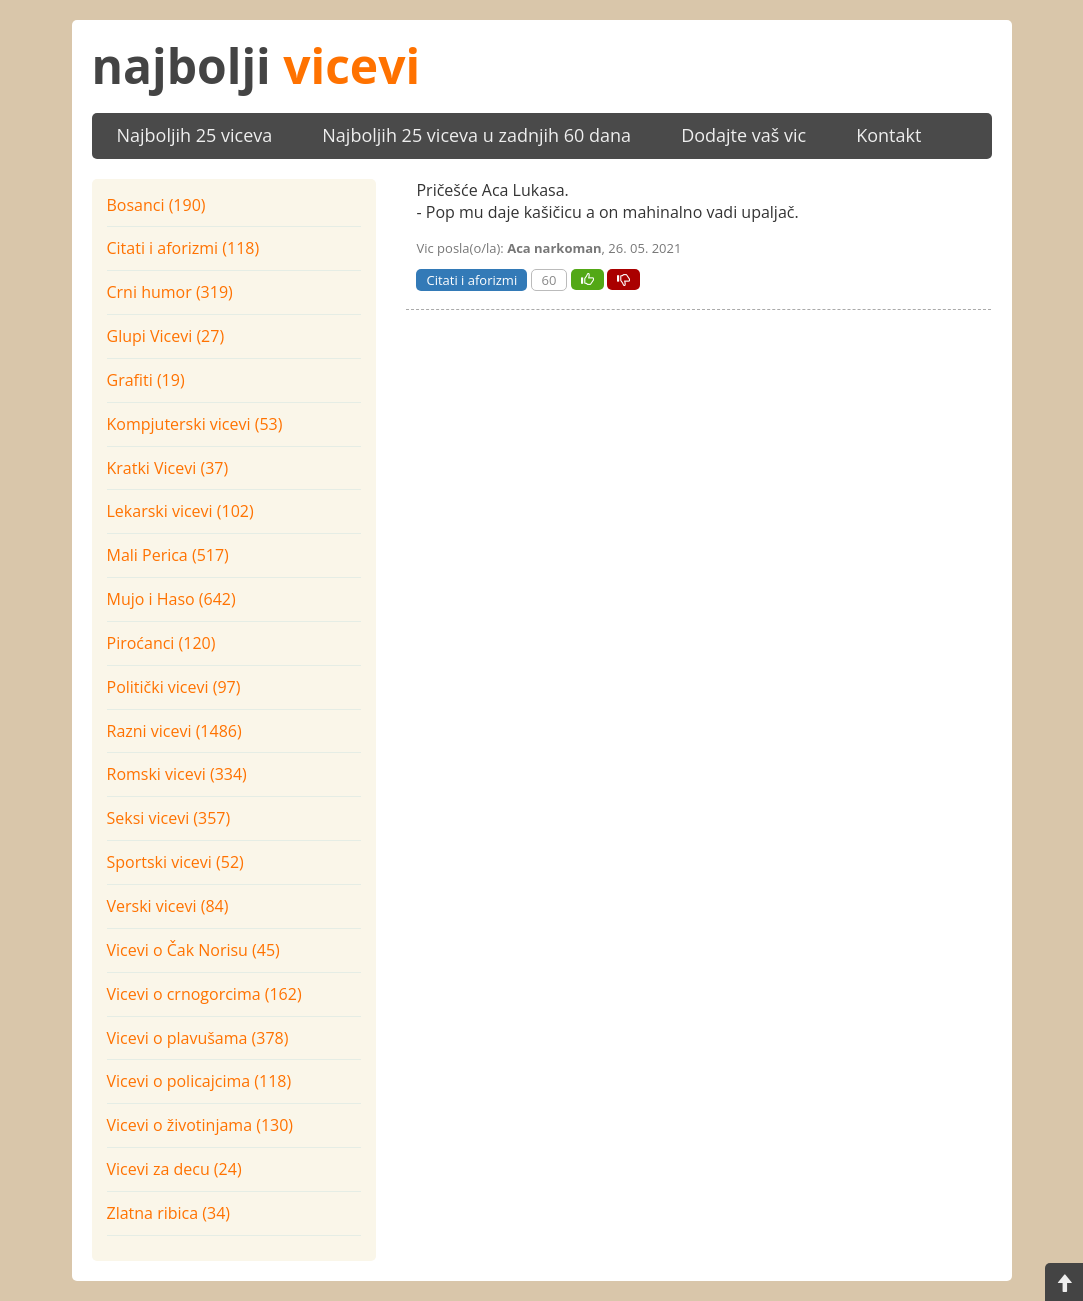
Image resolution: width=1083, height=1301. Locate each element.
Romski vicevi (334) (177, 774)
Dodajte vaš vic (743, 135)
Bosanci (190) (156, 205)
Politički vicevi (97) (174, 687)
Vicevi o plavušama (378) (198, 1038)
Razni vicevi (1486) (174, 731)
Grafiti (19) (146, 380)
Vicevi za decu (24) (174, 1169)
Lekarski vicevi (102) (180, 511)
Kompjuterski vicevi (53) (195, 424)
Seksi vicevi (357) (169, 818)
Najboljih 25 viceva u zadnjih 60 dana (476, 135)
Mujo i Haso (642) (171, 599)
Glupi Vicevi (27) (166, 336)
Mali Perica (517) (168, 555)
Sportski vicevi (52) (175, 862)
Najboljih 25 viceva (195, 135)
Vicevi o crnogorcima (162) (204, 994)
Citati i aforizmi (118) (183, 248)
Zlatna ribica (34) (169, 1213)
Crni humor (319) (170, 292)
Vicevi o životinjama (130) (200, 1125)
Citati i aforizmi (471, 280)
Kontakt (888, 135)
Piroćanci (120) (161, 643)
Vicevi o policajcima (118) (199, 1081)
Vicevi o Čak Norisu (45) (193, 950)
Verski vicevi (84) (168, 906)
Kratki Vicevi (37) (168, 468)
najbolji (256, 65)
